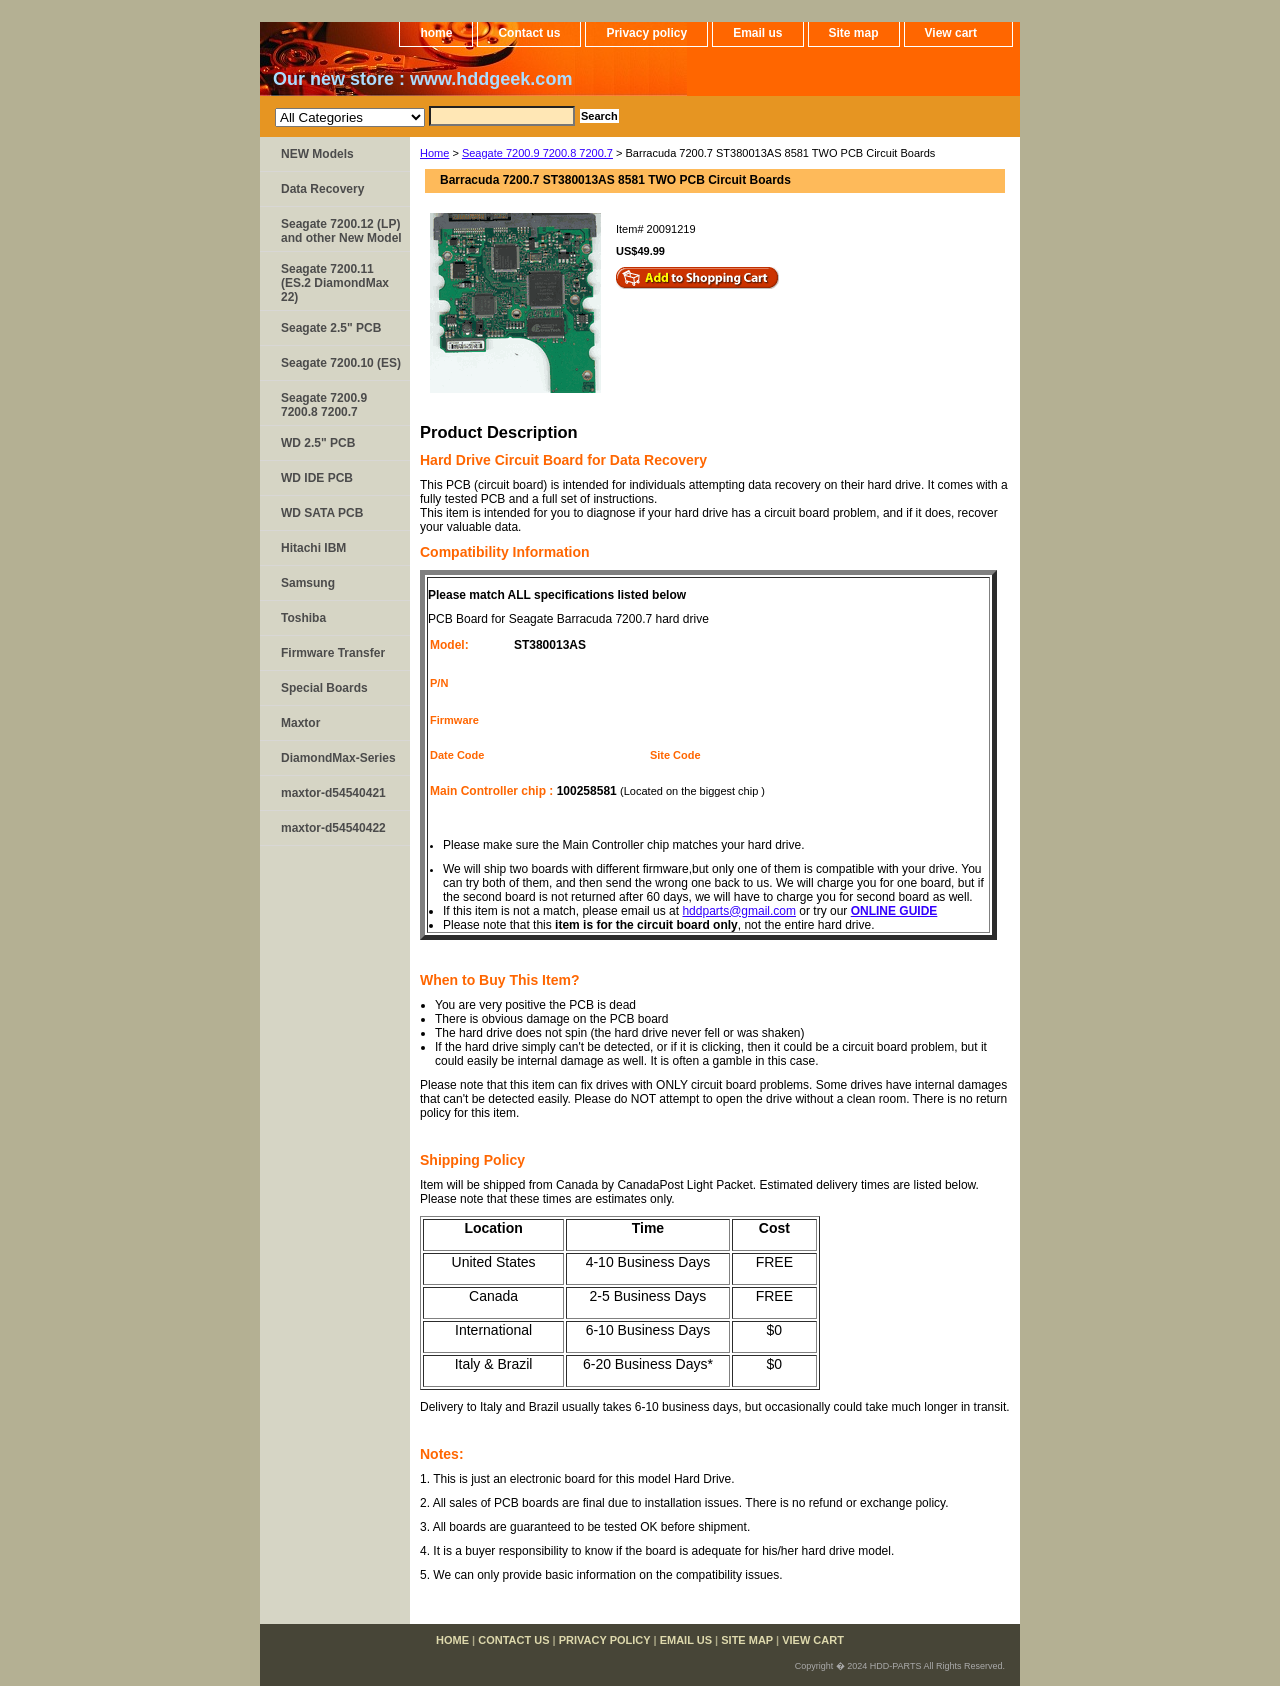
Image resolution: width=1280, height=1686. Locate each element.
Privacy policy (646, 33)
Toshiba (303, 618)
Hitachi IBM (313, 548)
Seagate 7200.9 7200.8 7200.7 (537, 153)
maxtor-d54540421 (333, 793)
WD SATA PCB (322, 513)
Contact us (529, 33)
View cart (951, 33)
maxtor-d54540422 (333, 828)
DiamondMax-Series (338, 758)
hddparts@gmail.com (739, 911)
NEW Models (317, 154)
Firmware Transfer (333, 653)
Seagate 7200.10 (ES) (341, 363)
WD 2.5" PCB (318, 443)
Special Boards (324, 688)
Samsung (308, 583)
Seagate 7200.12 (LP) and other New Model (341, 231)
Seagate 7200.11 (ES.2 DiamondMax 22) (335, 283)
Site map (854, 33)
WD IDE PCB (317, 478)
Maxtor (300, 723)
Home (434, 153)
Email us (757, 33)
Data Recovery (322, 189)
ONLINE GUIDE (894, 911)
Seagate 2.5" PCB (331, 328)
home (436, 33)
